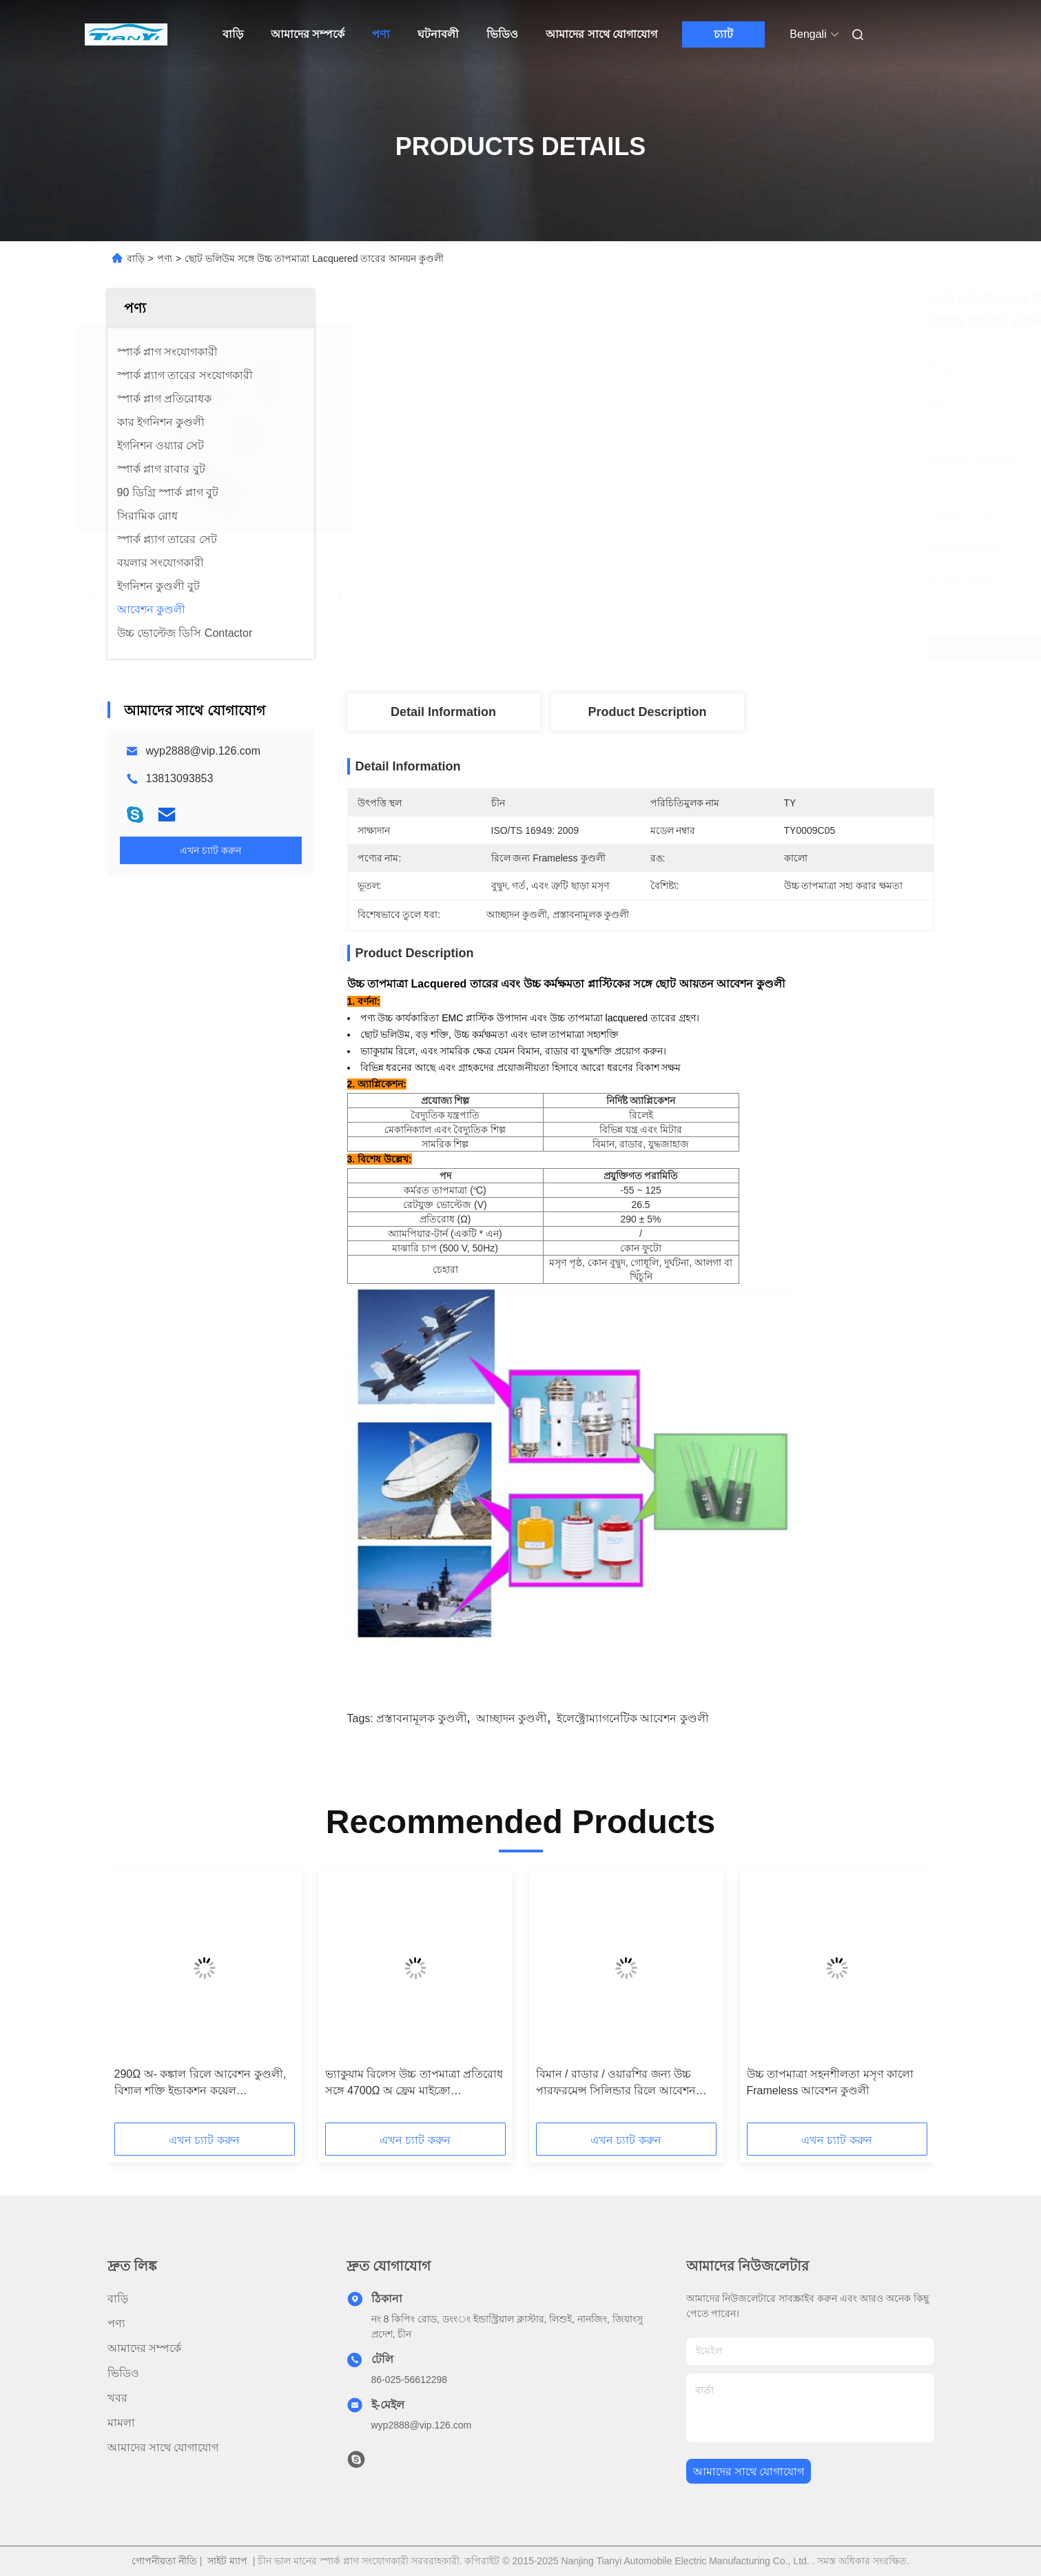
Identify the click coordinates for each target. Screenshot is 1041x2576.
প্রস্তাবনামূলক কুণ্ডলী (421, 1718)
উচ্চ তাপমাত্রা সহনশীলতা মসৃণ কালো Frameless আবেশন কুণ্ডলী (830, 2082)
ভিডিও (502, 34)
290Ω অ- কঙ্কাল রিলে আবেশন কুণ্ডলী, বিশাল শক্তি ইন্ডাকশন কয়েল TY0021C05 (200, 2083)
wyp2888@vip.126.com (203, 751)
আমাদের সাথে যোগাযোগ (601, 34)
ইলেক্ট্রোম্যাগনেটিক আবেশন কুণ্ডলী (633, 1718)
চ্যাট (723, 34)
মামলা (121, 2423)
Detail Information (443, 712)
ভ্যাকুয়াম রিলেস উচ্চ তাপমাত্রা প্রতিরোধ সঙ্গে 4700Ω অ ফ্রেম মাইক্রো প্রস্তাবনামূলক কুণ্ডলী (414, 2083)
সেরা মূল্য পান (723, 647)
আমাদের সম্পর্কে (307, 34)
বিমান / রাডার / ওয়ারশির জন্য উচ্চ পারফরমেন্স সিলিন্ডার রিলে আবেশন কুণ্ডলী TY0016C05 (616, 2083)
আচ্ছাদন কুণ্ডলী (511, 1718)
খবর (117, 2398)
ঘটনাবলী (438, 34)
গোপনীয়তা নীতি (164, 2560)
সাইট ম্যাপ (227, 2560)
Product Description (647, 712)
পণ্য (381, 34)
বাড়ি (233, 34)
